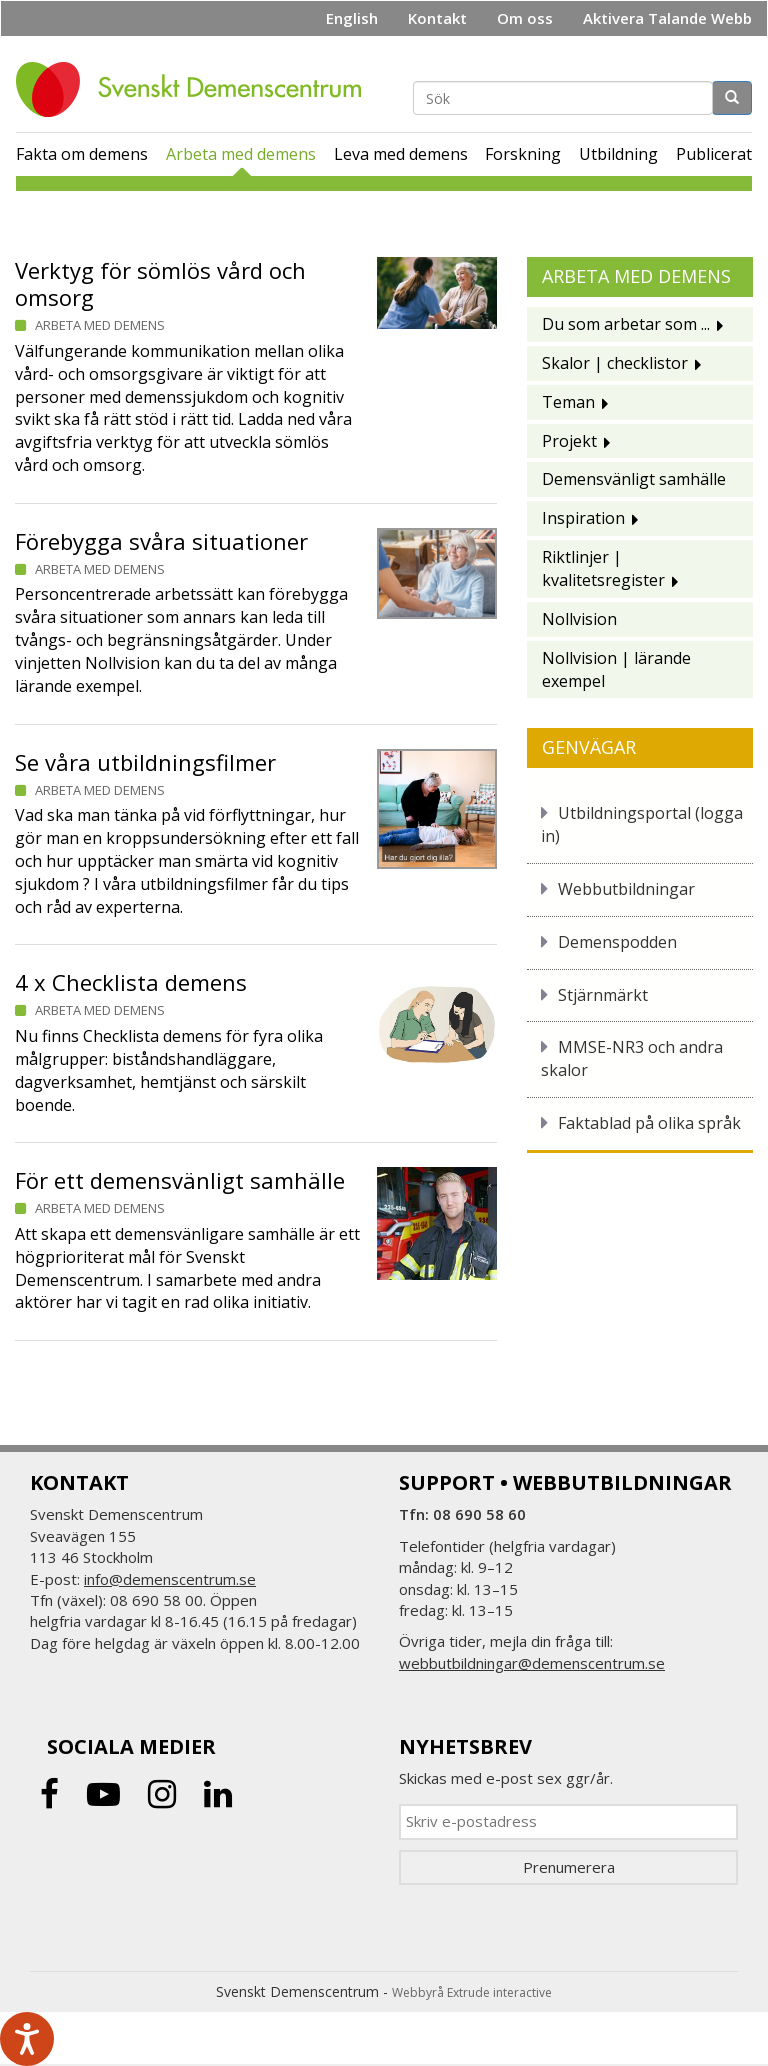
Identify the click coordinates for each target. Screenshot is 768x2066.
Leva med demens (401, 154)
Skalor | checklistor (615, 363)
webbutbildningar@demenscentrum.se (532, 1663)
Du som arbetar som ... (626, 324)
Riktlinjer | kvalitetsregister (603, 568)
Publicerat (714, 154)
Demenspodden (617, 942)
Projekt (569, 441)
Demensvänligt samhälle (634, 479)
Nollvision (579, 619)
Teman (568, 402)
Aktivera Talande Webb (667, 18)
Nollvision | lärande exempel (616, 669)
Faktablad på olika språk (649, 1123)
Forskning (523, 154)
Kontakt (437, 18)
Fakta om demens (82, 154)
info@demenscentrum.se (170, 1579)
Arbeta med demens (241, 154)
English (352, 18)
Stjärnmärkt (603, 995)
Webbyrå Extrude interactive (472, 1992)
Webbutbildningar (626, 889)
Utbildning (618, 154)
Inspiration (583, 518)
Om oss (525, 18)
